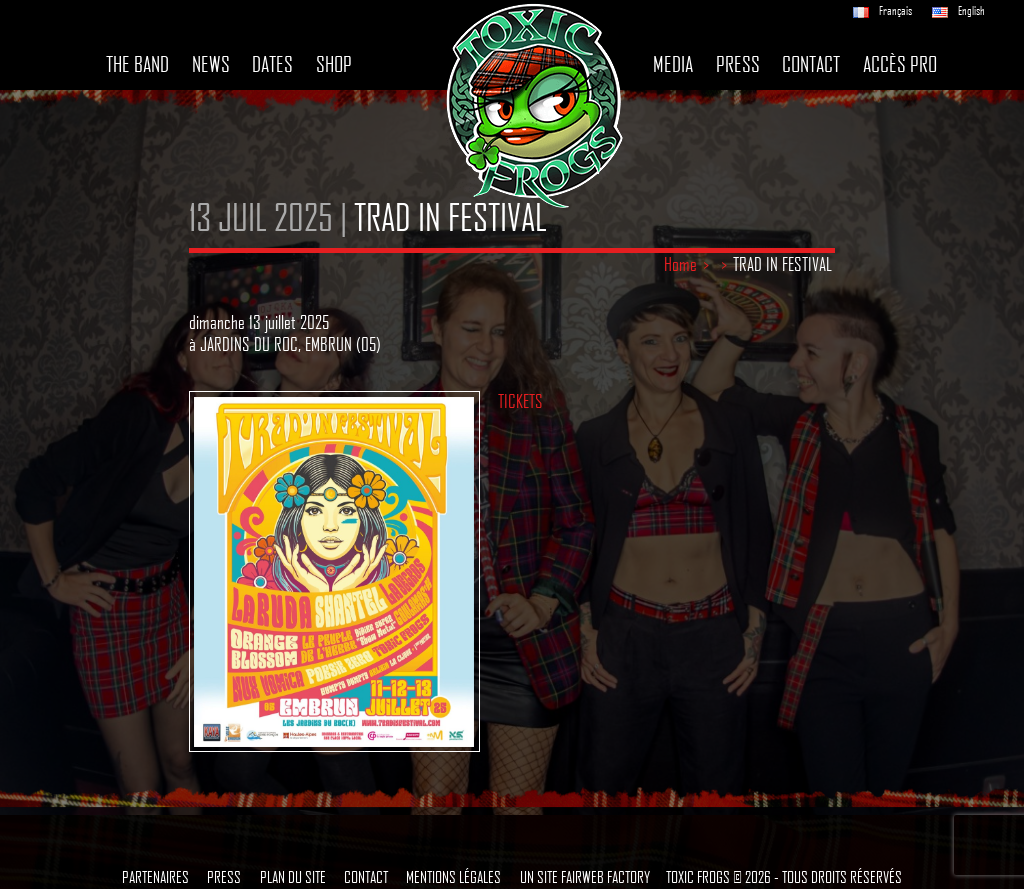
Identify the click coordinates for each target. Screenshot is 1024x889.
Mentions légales (453, 876)
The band (137, 64)
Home (680, 264)
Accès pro (900, 64)
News (211, 64)
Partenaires (155, 876)
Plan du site (293, 876)
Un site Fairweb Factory (585, 876)
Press (738, 64)
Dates (272, 64)
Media (673, 64)
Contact (811, 64)
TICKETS (520, 401)
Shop (334, 64)
